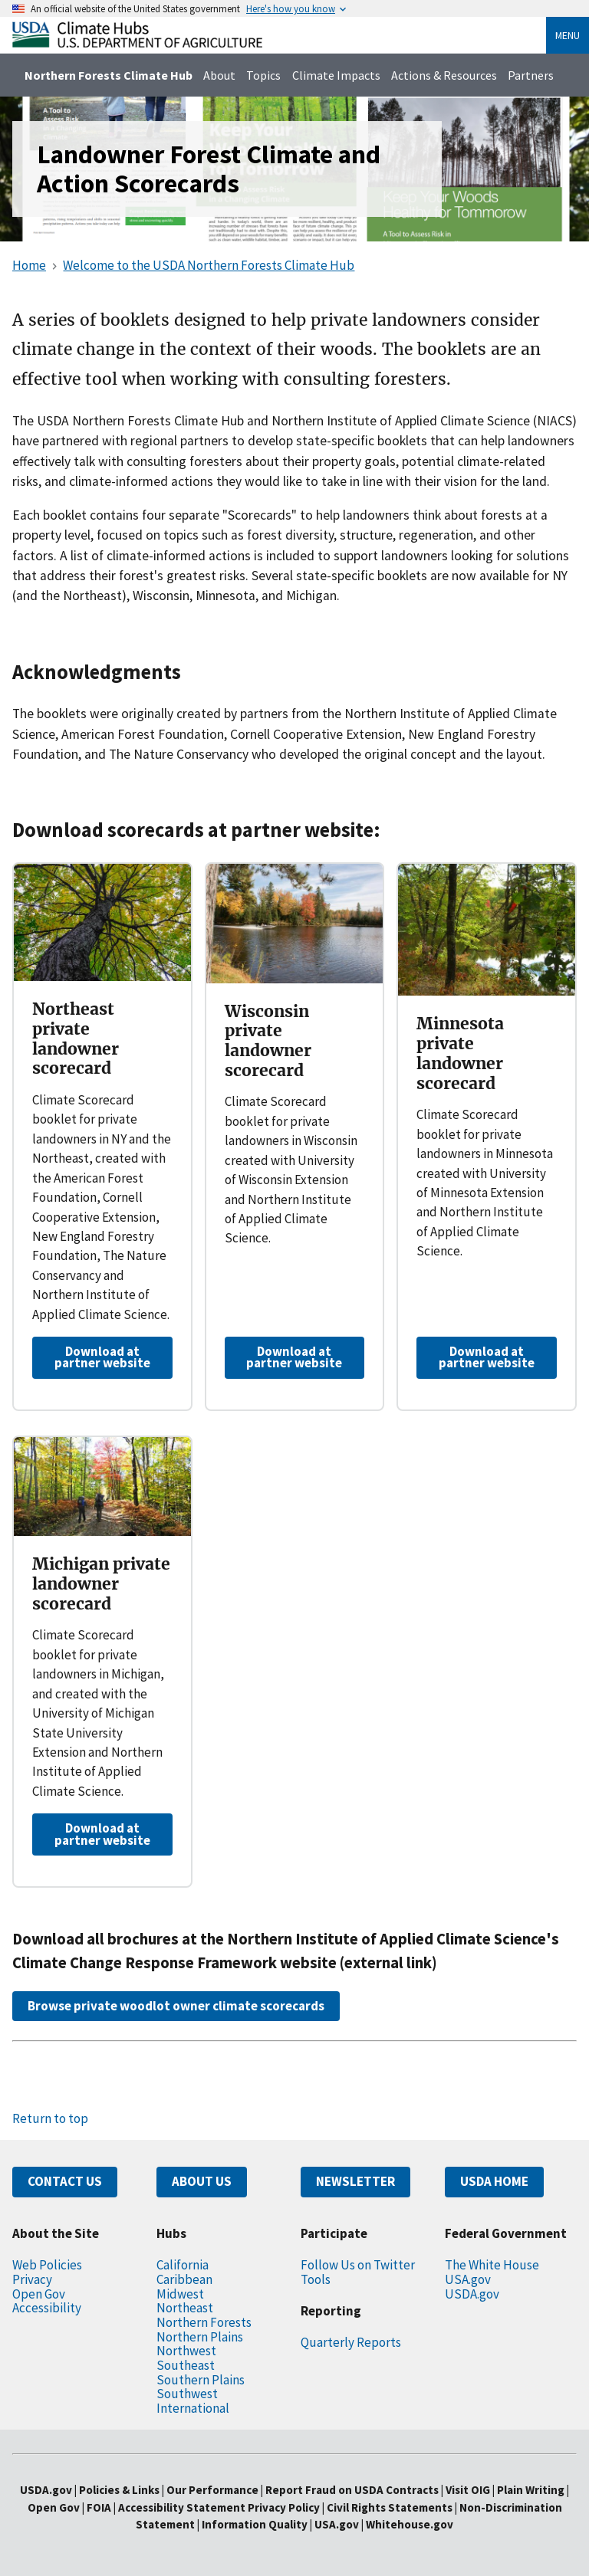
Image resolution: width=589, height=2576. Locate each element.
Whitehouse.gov (409, 2524)
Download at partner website (102, 1357)
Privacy (32, 2279)
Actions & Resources (444, 75)
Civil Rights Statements (391, 2507)
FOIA (99, 2507)
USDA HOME (494, 2181)
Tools (316, 2279)
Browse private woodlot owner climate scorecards (176, 2005)
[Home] (137, 43)
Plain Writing (532, 2489)
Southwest (187, 2393)
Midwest (180, 2294)
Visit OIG (468, 2489)
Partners (531, 75)
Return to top (50, 2118)
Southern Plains (200, 2379)
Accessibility (46, 2307)
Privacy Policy (284, 2507)
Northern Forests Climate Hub (108, 75)
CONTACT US (65, 2181)
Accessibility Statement (181, 2507)
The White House (492, 2264)
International (192, 2408)
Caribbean (184, 2279)
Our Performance (212, 2489)
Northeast (184, 2307)
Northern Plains (199, 2336)
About (219, 75)
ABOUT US (202, 2181)
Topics (263, 75)
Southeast (185, 2365)
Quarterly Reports (351, 2342)
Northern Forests (204, 2322)
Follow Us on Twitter (358, 2264)
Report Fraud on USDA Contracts (352, 2489)
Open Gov (38, 2294)
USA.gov (468, 2279)
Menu (567, 35)
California (182, 2264)
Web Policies (47, 2264)
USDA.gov (472, 2294)
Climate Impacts (336, 75)
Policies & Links (119, 2489)
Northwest (186, 2350)
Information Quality (255, 2524)
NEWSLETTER (355, 2181)
